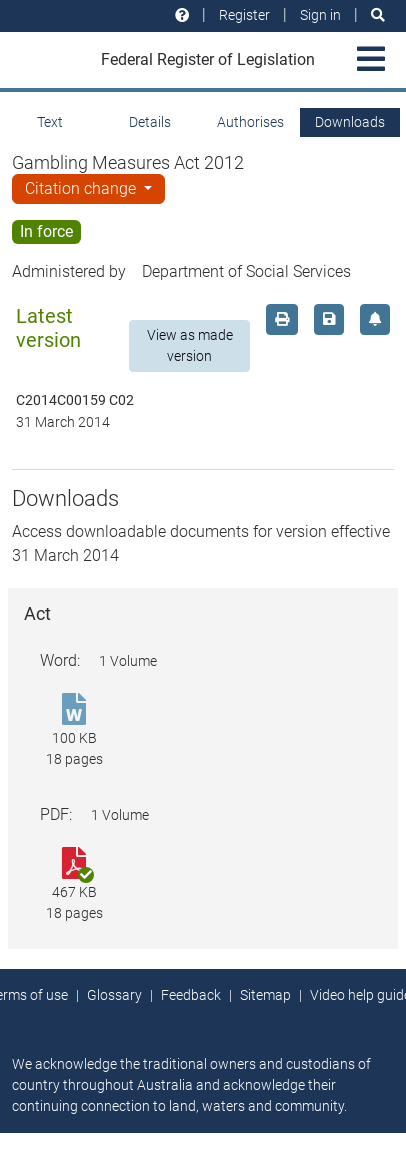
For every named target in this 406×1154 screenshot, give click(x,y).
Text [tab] (50, 122)
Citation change (82, 188)
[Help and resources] (182, 15)
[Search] (378, 15)
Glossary (114, 995)
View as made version (190, 345)
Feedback (191, 995)
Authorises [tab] (250, 122)
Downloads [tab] (350, 122)
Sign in (320, 15)
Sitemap (265, 995)
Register (244, 15)
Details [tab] (150, 122)
